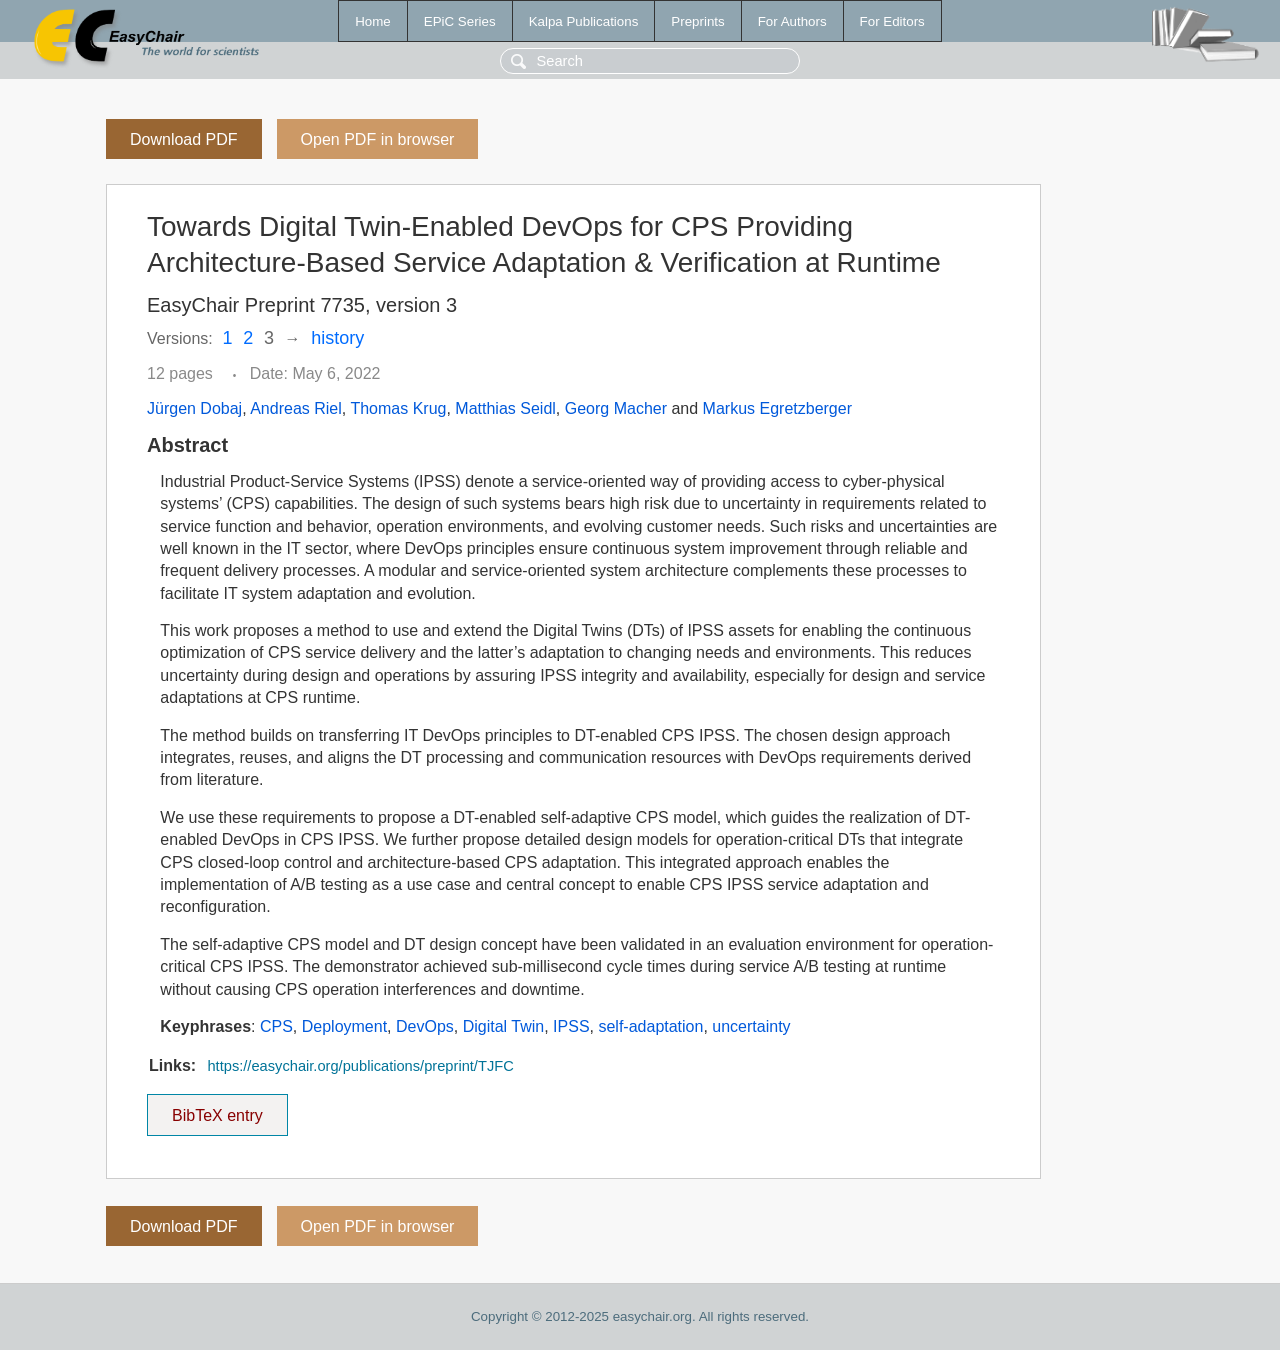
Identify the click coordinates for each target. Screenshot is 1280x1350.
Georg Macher (616, 408)
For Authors (792, 21)
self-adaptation (650, 1026)
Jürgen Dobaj (194, 408)
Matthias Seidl (505, 408)
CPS (276, 1026)
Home (373, 21)
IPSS (571, 1026)
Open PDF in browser (378, 139)
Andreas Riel (296, 408)
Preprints (697, 21)
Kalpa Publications (584, 21)
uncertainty (751, 1026)
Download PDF (184, 139)
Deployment (344, 1026)
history (337, 338)
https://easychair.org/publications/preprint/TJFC (360, 1066)
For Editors (892, 21)
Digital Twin (504, 1026)
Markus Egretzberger (777, 408)
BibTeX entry (217, 1109)
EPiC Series (460, 21)
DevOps (425, 1026)
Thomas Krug (398, 408)
